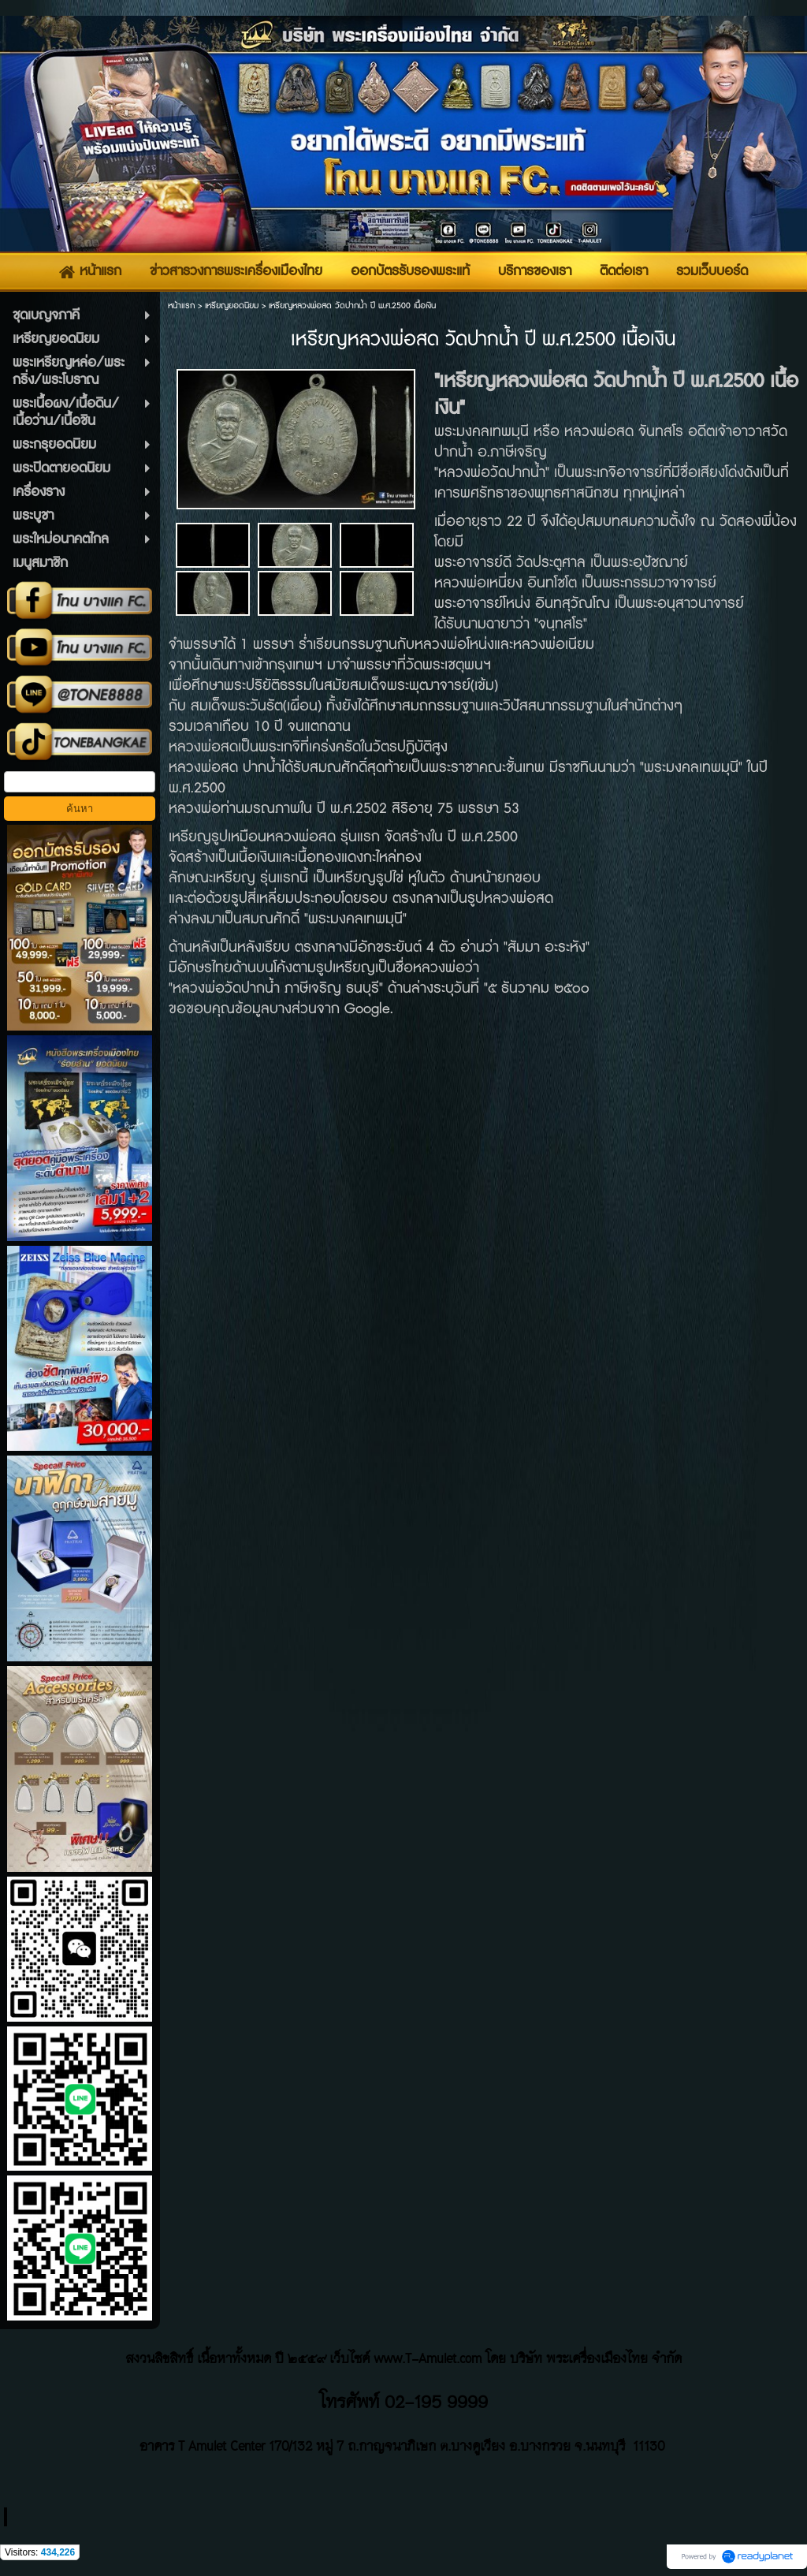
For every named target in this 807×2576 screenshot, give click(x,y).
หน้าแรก (181, 305)
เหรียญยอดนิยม (231, 305)
